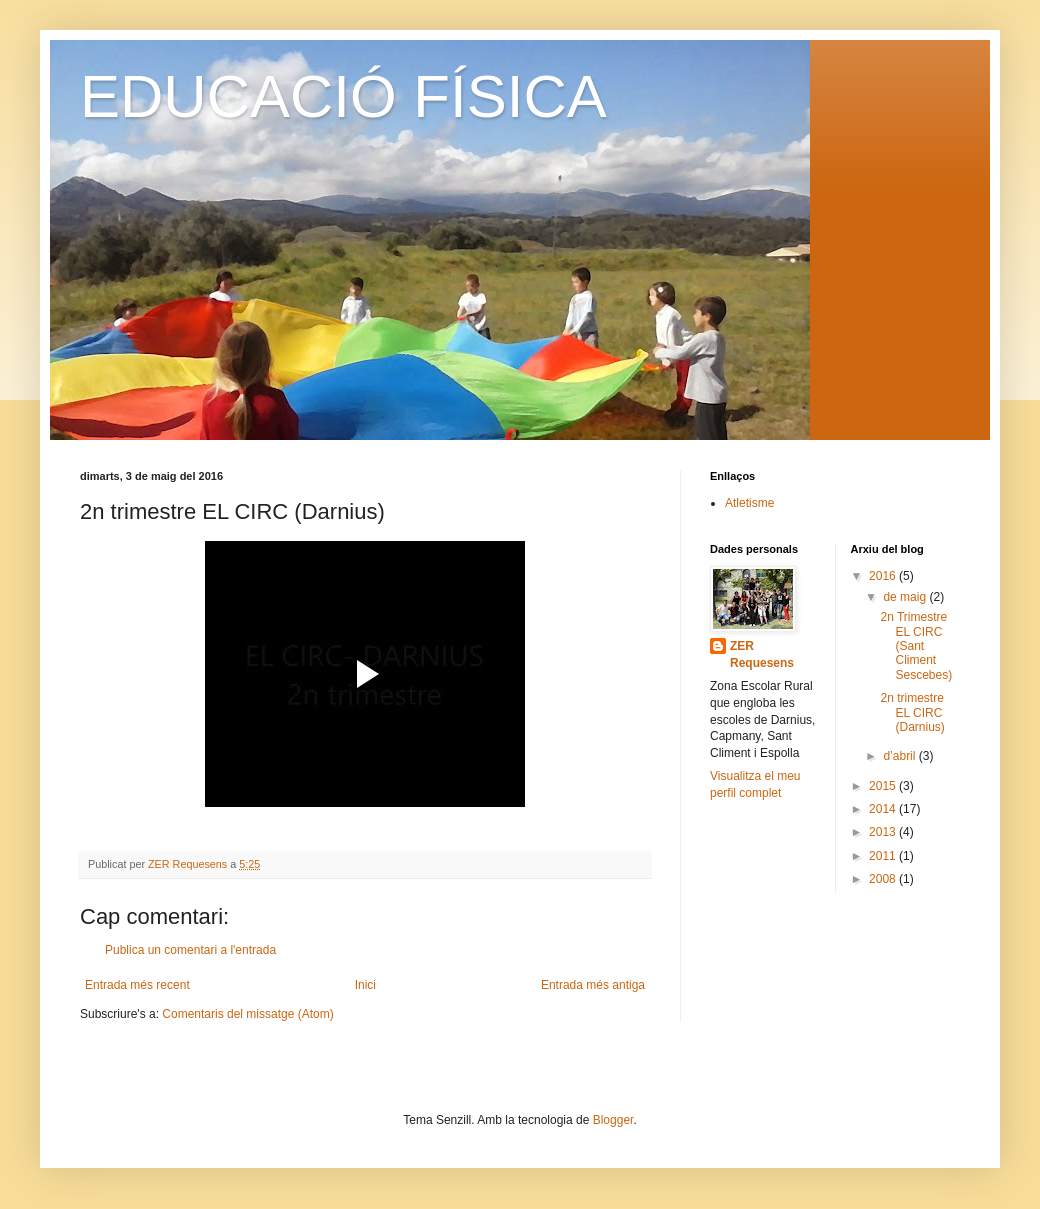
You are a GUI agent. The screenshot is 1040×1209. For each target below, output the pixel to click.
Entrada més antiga (593, 985)
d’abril (900, 756)
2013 (884, 832)
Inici (365, 985)
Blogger (613, 1120)
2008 (884, 879)
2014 (884, 809)
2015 (884, 786)
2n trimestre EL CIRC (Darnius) (912, 712)
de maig (906, 597)
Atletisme (749, 503)
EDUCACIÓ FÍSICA (343, 96)
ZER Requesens (762, 654)
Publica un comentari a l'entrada (190, 950)
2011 (884, 856)
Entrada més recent (137, 985)
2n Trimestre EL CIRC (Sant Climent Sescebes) (916, 646)
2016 (884, 576)
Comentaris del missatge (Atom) (247, 1014)
